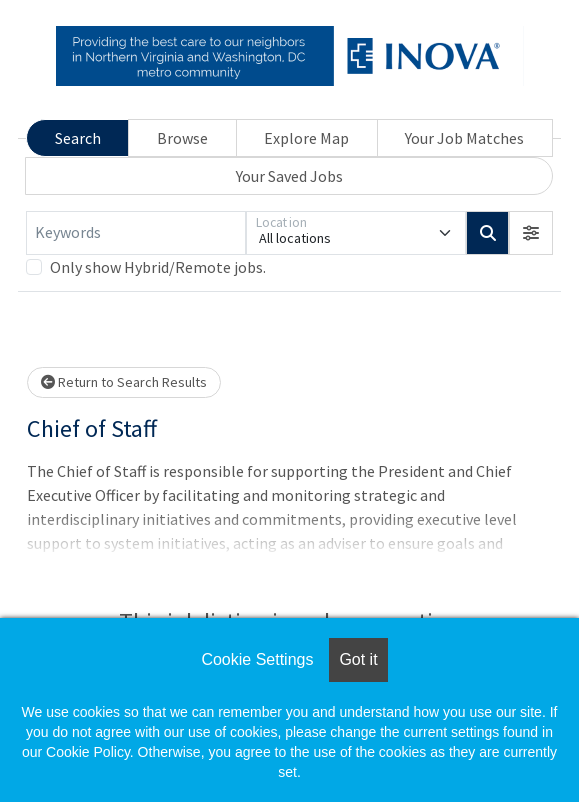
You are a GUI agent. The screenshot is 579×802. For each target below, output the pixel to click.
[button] (531, 233)
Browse (182, 138)
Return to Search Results (124, 382)
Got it (358, 659)
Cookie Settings (257, 659)
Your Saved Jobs (289, 176)
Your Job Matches (464, 138)
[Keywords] (136, 233)
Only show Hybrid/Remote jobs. (158, 267)
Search (78, 138)
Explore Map (306, 138)
